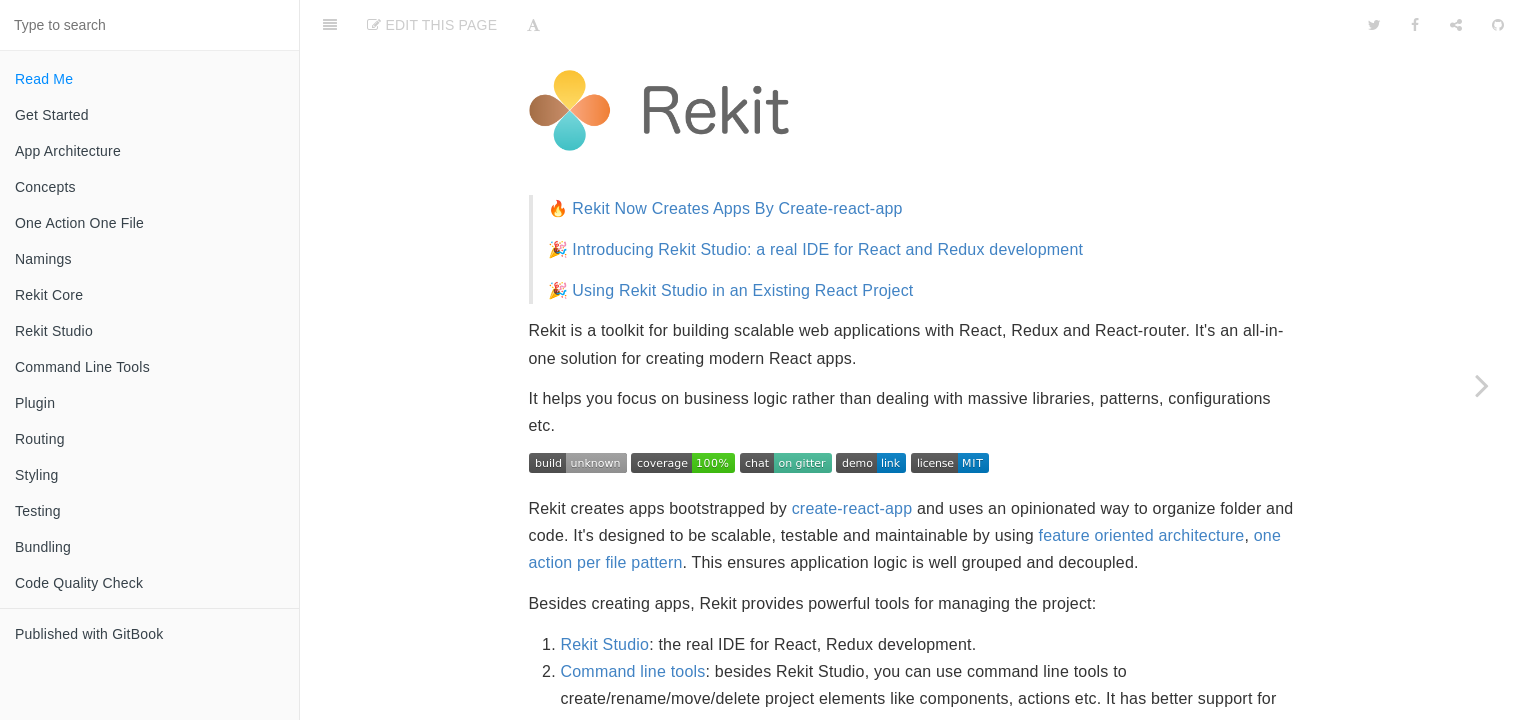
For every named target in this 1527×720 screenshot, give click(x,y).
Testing (38, 511)
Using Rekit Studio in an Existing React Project (742, 240)
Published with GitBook (89, 634)
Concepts (45, 187)
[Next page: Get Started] (1482, 385)
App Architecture (68, 151)
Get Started (52, 115)
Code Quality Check (79, 583)
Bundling (43, 547)
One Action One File (79, 223)
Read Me (44, 79)
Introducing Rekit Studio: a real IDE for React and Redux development (827, 199)
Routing (40, 439)
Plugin (35, 403)
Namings (43, 259)
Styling (36, 475)
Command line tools (633, 621)
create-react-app (852, 458)
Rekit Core (49, 295)
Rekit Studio (54, 331)
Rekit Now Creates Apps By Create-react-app (737, 158)
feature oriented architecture (1142, 485)
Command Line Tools (82, 367)
